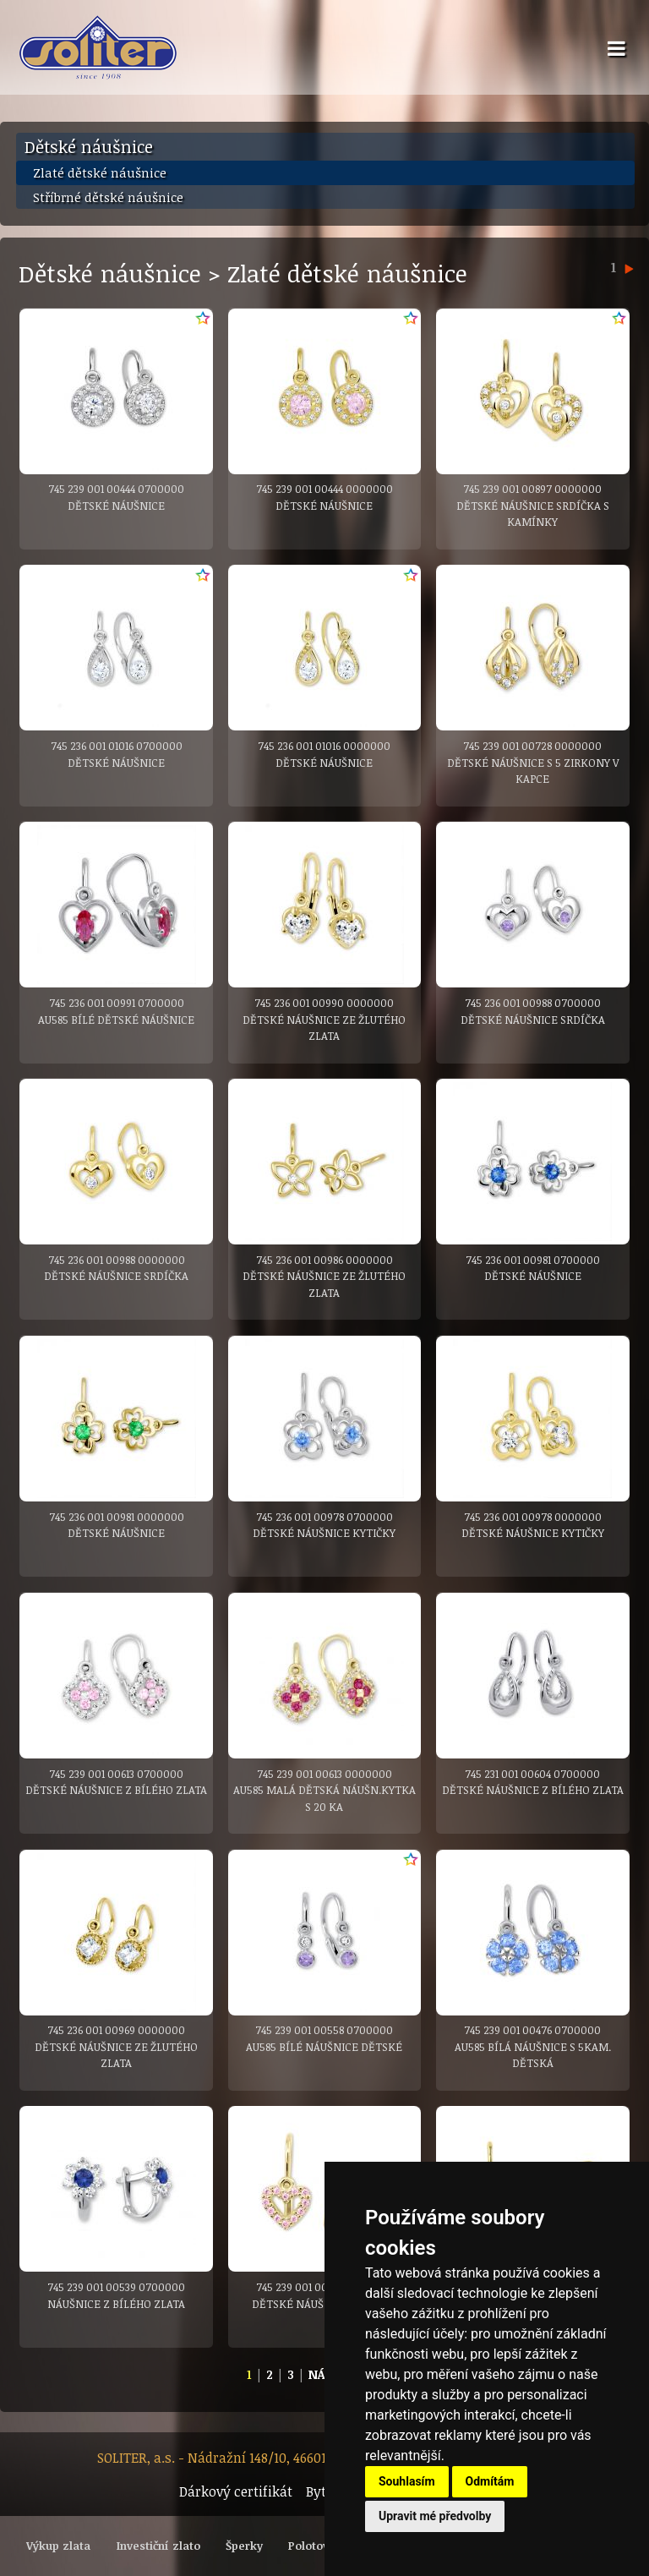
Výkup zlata (58, 2545)
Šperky (244, 2545)
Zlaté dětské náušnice (99, 172)
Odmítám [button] (490, 2481)
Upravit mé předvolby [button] (435, 2516)
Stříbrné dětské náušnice (108, 197)
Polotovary (317, 2545)
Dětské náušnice (89, 146)
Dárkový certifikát (235, 2491)
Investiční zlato (158, 2545)
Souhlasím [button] (407, 2481)
